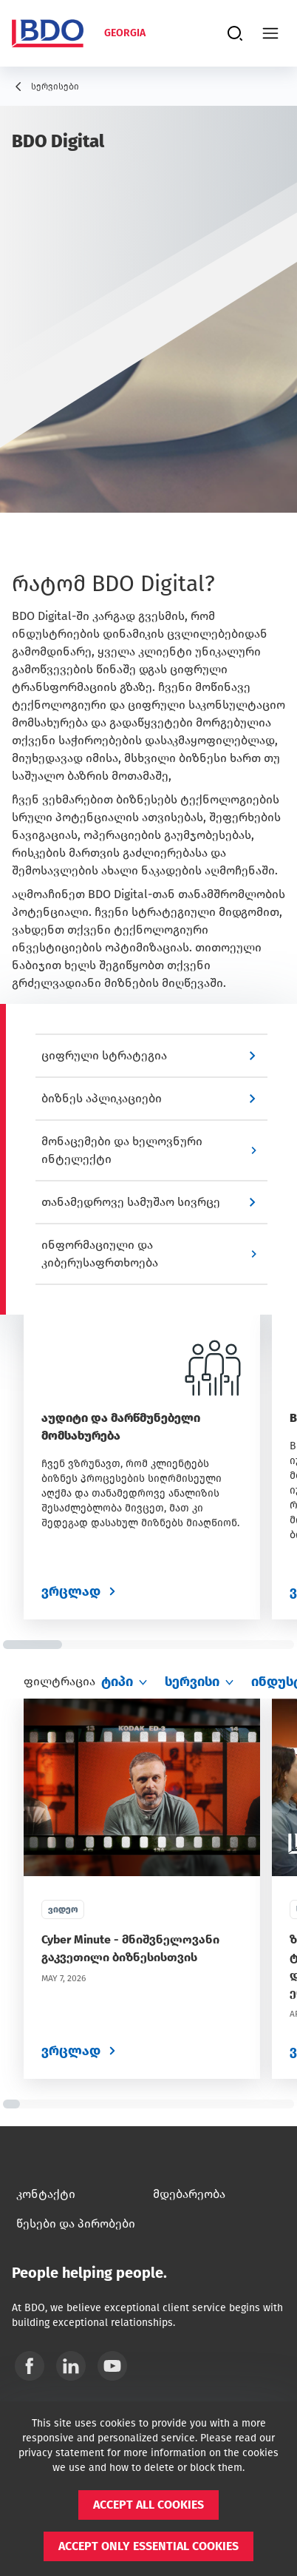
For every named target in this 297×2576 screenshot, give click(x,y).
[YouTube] (112, 2366)
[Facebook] (29, 2366)
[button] (154, 1056)
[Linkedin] (71, 2366)
